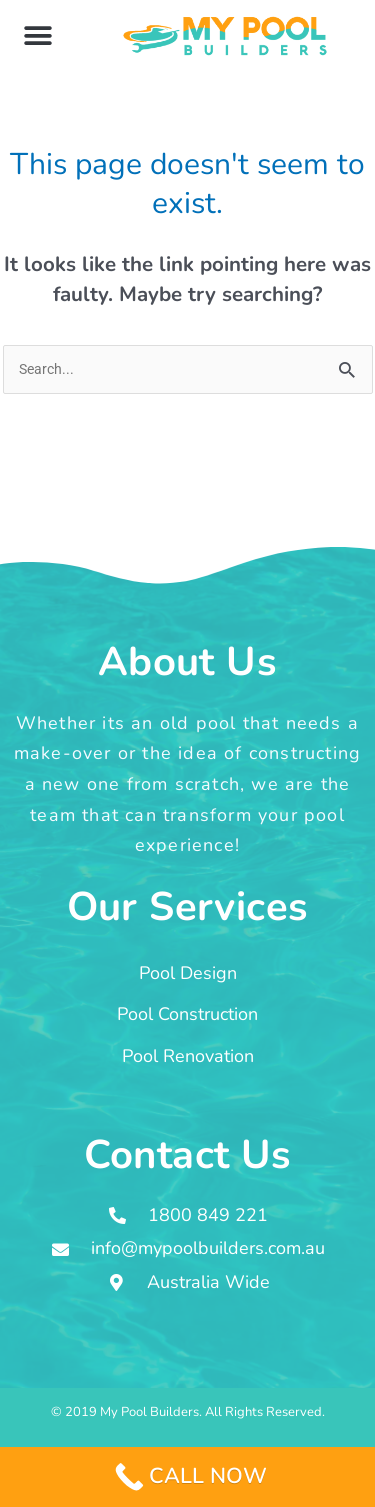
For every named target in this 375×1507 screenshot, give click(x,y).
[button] (37, 35)
